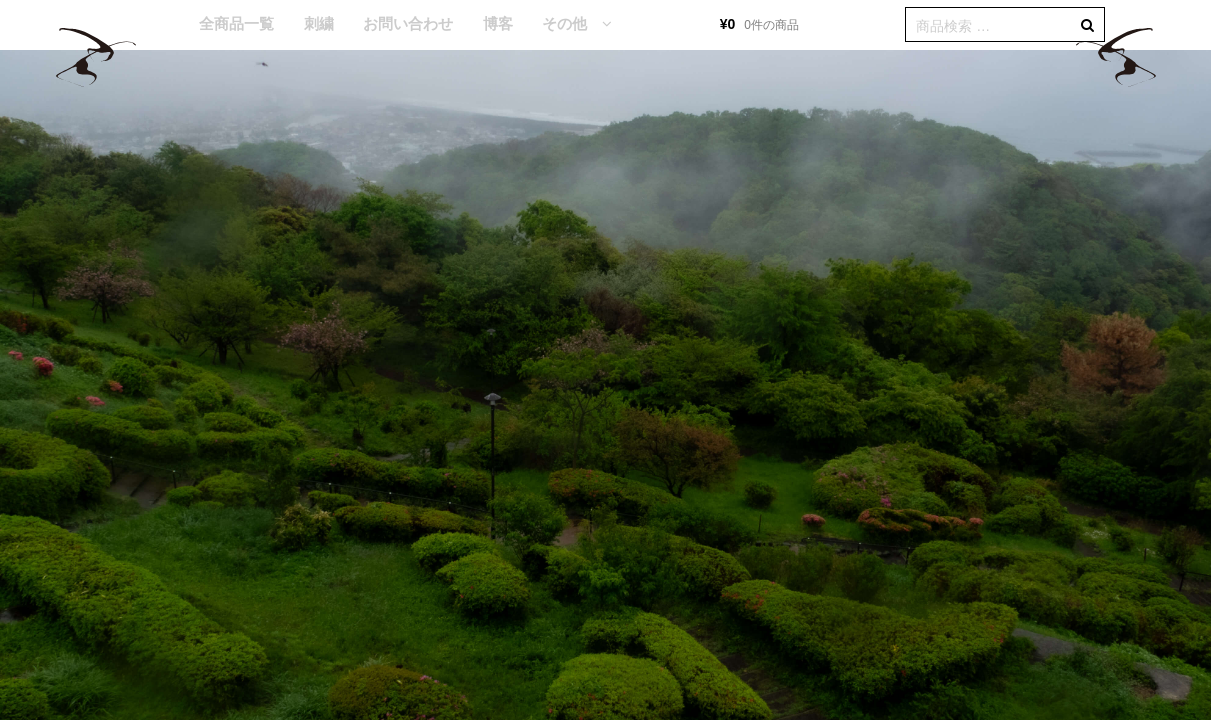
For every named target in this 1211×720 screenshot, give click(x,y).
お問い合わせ (408, 23)
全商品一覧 (236, 23)
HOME (155, 25)
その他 (564, 23)
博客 (498, 23)
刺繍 (319, 23)
